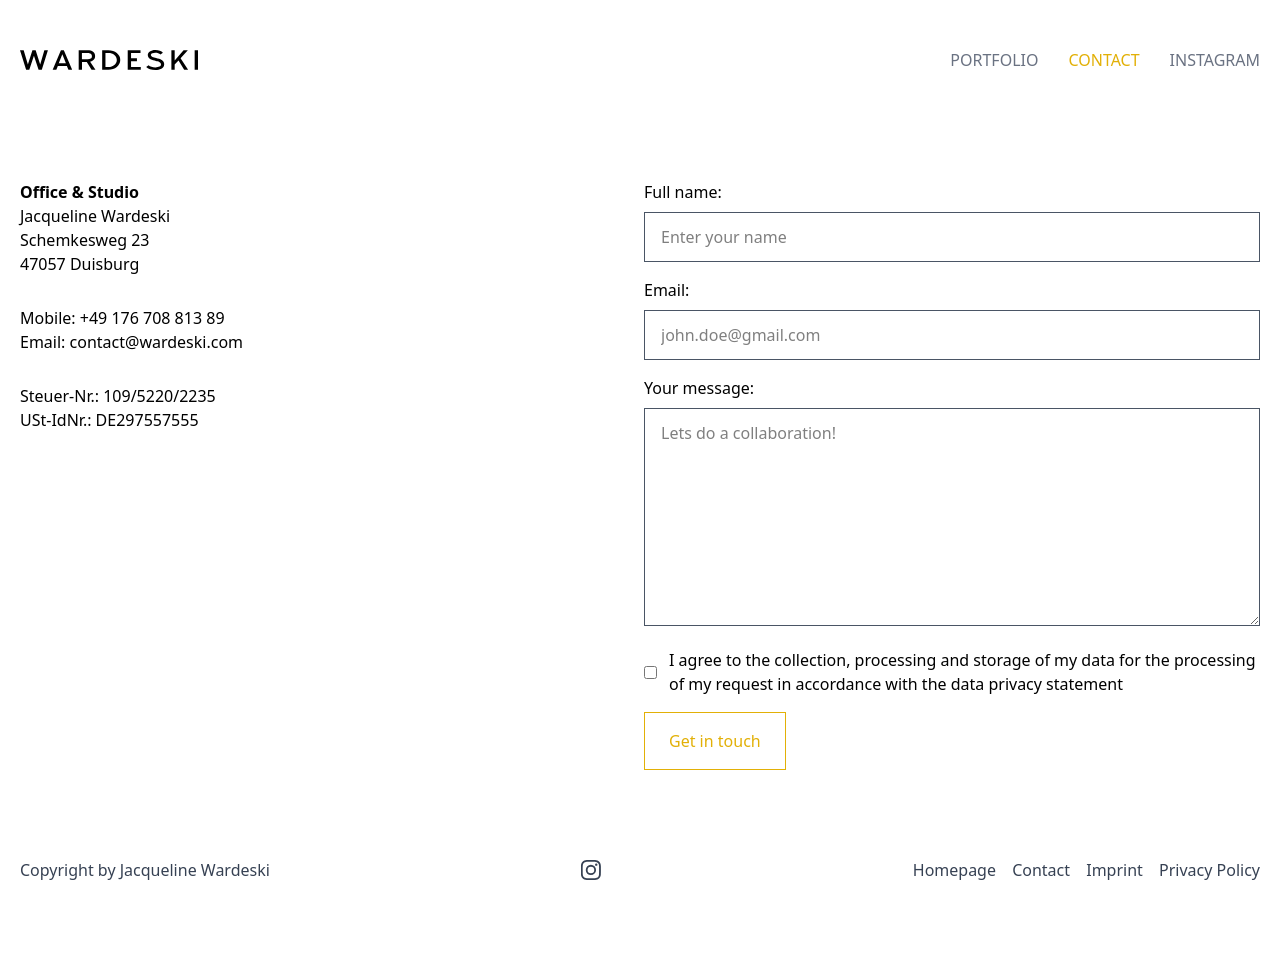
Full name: (683, 192)
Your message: (699, 388)
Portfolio (994, 60)
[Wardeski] (109, 60)
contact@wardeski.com (157, 342)
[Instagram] (591, 870)
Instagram (1215, 60)
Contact (1103, 60)
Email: (666, 290)
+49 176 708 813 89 (152, 318)
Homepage (954, 870)
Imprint (1114, 870)
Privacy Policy (1209, 870)
